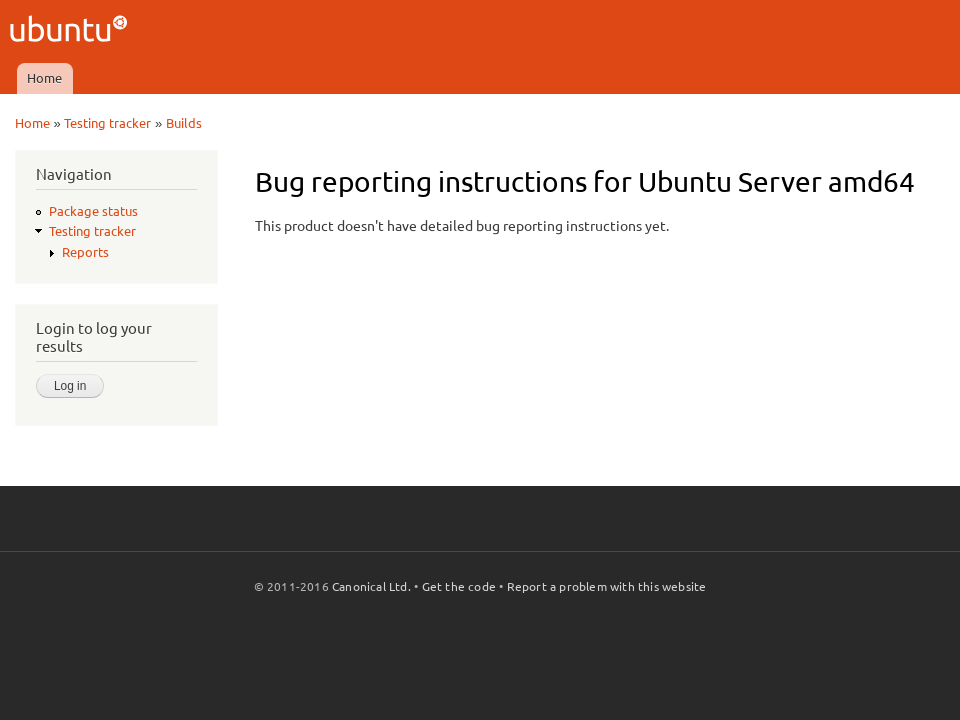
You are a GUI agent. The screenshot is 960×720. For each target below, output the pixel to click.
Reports (85, 252)
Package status (93, 211)
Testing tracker (107, 123)
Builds (184, 123)
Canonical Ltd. (371, 586)
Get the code (459, 586)
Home (44, 78)
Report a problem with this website (607, 586)
